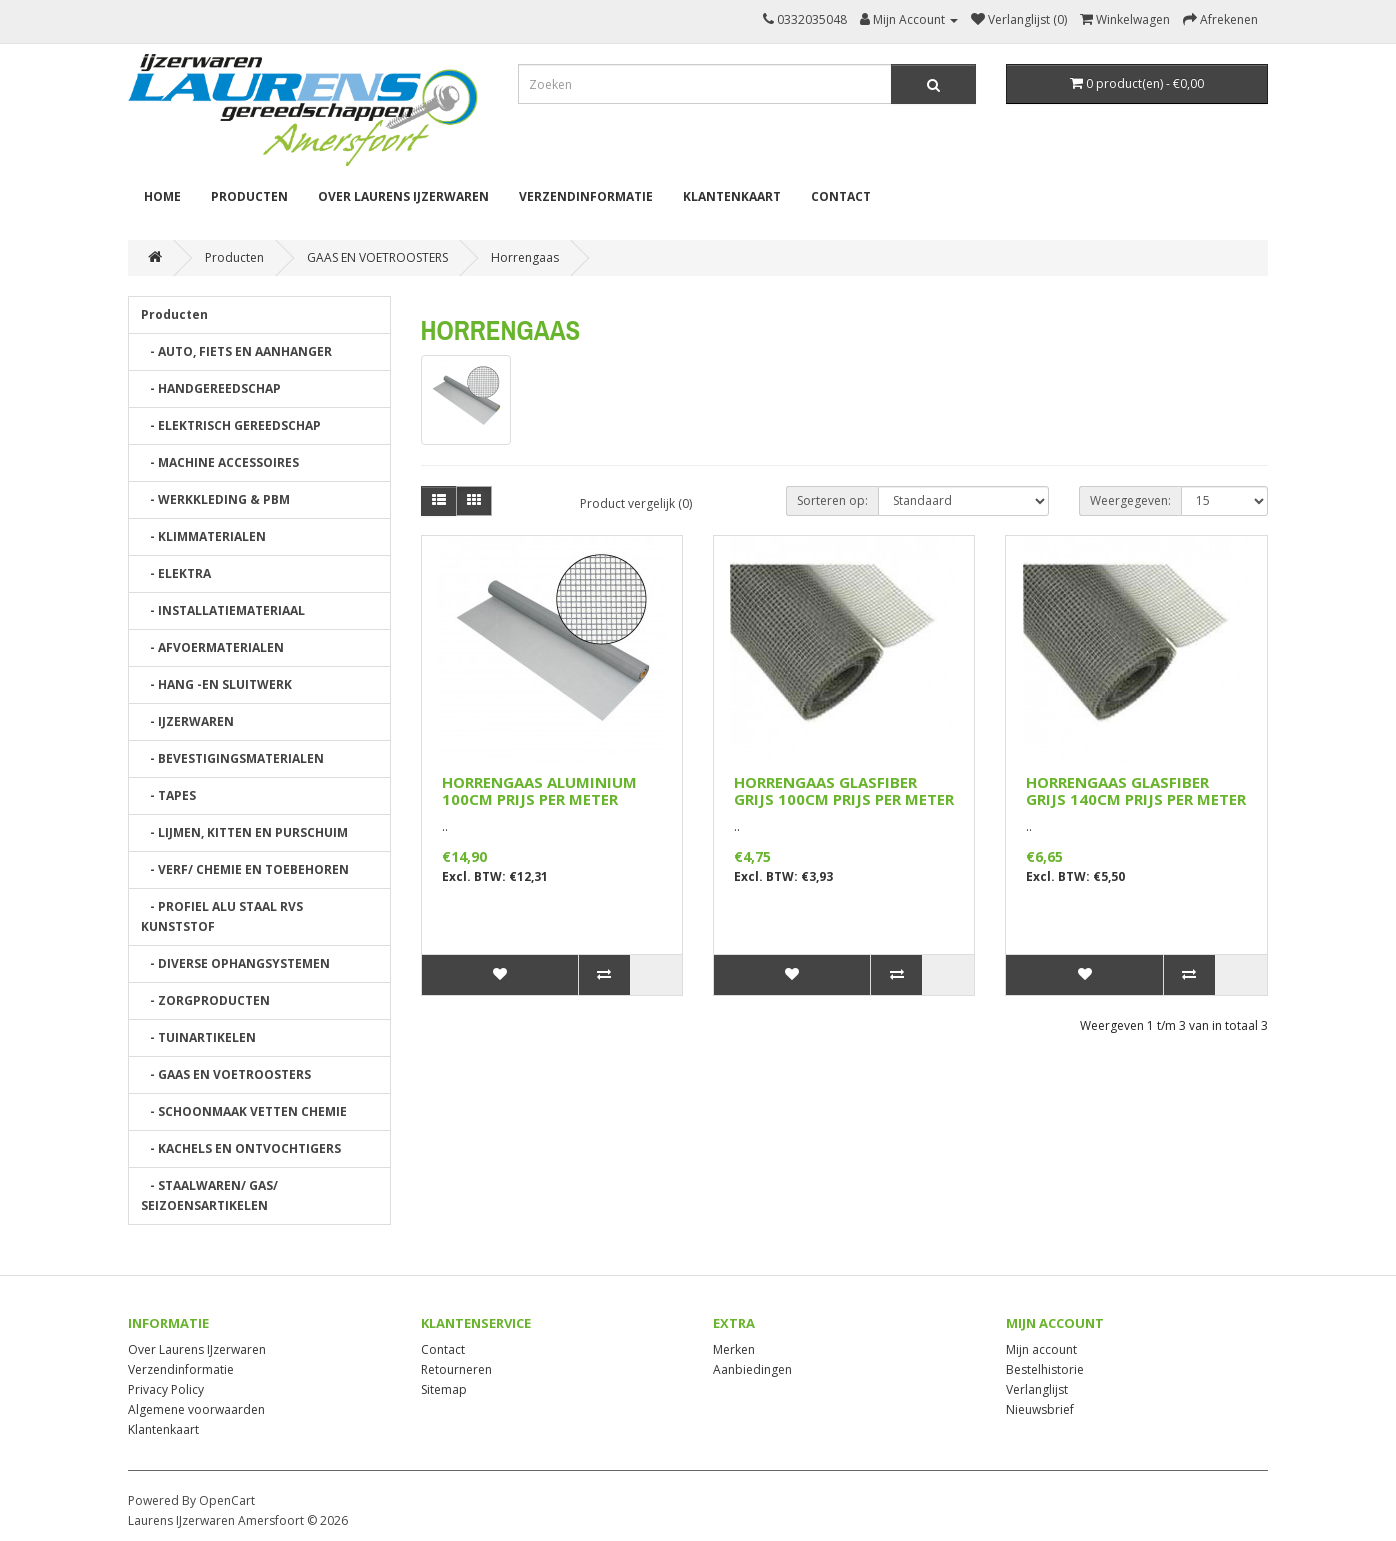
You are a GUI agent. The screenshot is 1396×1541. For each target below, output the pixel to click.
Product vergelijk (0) (636, 503)
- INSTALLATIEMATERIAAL (223, 610)
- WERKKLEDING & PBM (215, 499)
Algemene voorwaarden (196, 1409)
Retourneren (456, 1369)
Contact (841, 196)
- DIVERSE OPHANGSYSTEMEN (235, 963)
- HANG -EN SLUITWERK (216, 684)
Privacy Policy (166, 1389)
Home (162, 196)
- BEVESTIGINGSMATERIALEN (232, 758)
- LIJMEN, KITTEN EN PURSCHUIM (244, 832)
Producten (249, 196)
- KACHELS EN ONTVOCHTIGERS (241, 1148)
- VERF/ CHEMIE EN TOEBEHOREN (245, 869)
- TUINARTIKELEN (198, 1037)
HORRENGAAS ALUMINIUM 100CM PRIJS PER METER (539, 790)
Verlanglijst (1037, 1389)
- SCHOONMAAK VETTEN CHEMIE (244, 1111)
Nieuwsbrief (1040, 1409)
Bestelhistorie (1045, 1369)
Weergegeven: (1130, 500)
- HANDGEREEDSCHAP (211, 388)
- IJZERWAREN (187, 721)
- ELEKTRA (176, 573)
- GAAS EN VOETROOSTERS (226, 1074)
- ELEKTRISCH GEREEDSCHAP (231, 425)
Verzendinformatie (586, 196)
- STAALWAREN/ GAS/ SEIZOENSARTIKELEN (209, 1195)
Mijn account (1041, 1349)
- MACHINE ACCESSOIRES (220, 462)
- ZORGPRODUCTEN (205, 1000)
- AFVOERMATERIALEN (212, 647)
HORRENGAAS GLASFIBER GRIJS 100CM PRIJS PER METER (844, 790)
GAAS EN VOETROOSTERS (377, 257)
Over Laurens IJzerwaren (403, 196)
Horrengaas (525, 257)
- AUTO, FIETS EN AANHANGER (236, 351)
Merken (734, 1349)
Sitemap (444, 1389)
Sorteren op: (832, 500)
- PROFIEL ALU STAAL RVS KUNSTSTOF (222, 916)
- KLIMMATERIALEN (203, 536)
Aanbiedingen (752, 1369)
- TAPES (168, 795)
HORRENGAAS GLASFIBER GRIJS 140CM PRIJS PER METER (1136, 790)
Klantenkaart (732, 196)
